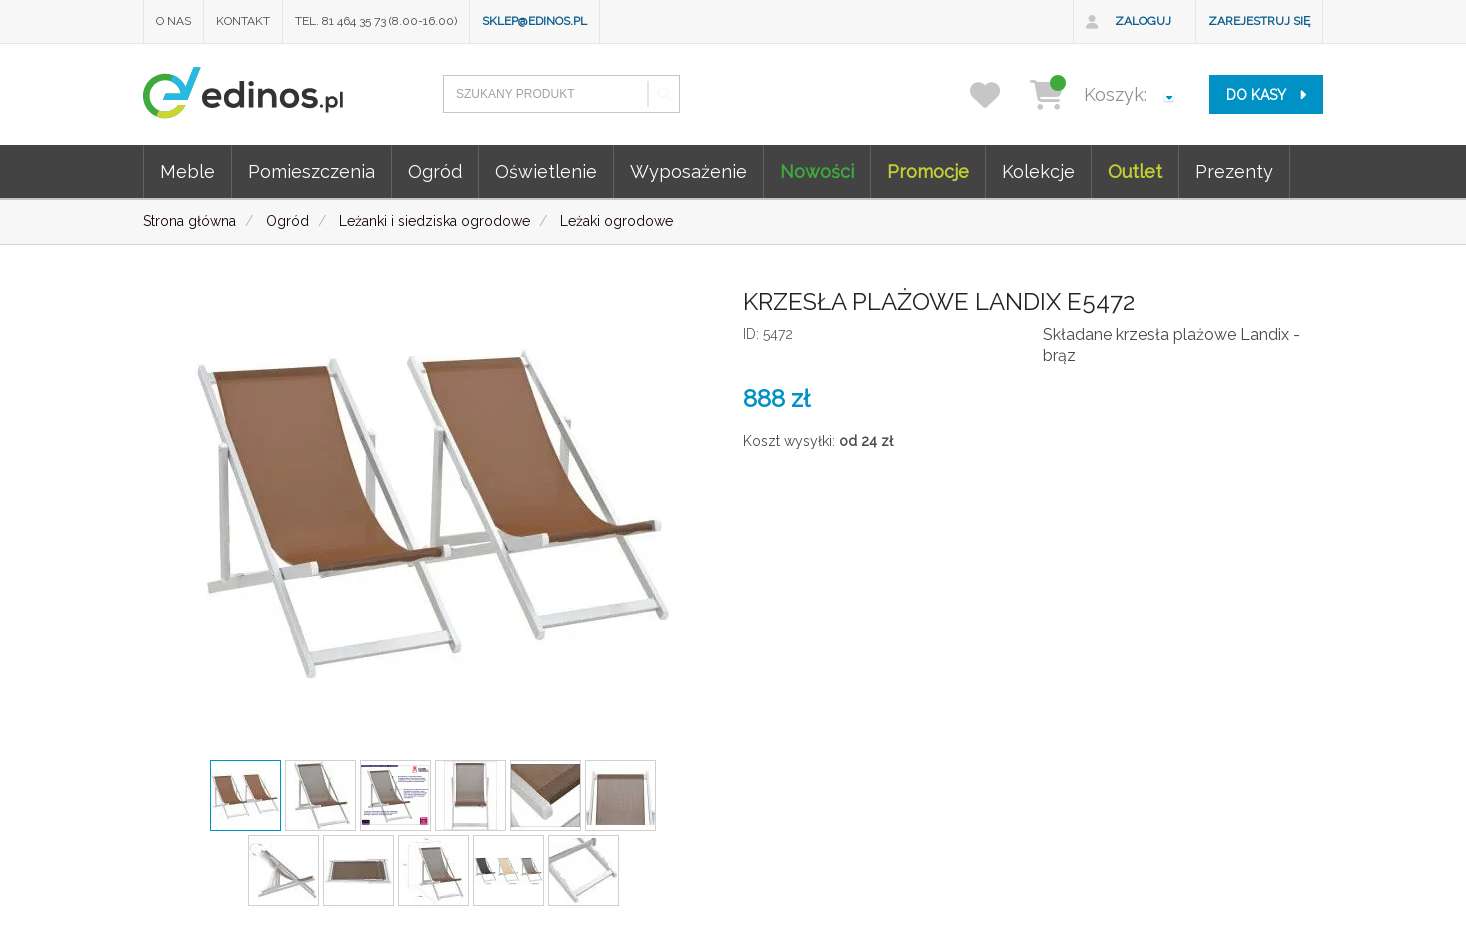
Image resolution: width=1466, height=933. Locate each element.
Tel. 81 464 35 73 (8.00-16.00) (376, 21)
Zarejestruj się (1259, 21)
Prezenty (1234, 171)
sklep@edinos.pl (534, 21)
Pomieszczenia (311, 171)
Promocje (928, 171)
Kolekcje (1038, 171)
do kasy (1266, 95)
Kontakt (243, 21)
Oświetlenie (546, 171)
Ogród (435, 171)
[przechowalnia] (997, 94)
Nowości (817, 171)
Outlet (1135, 171)
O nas (173, 21)
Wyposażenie (688, 171)
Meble (187, 171)
